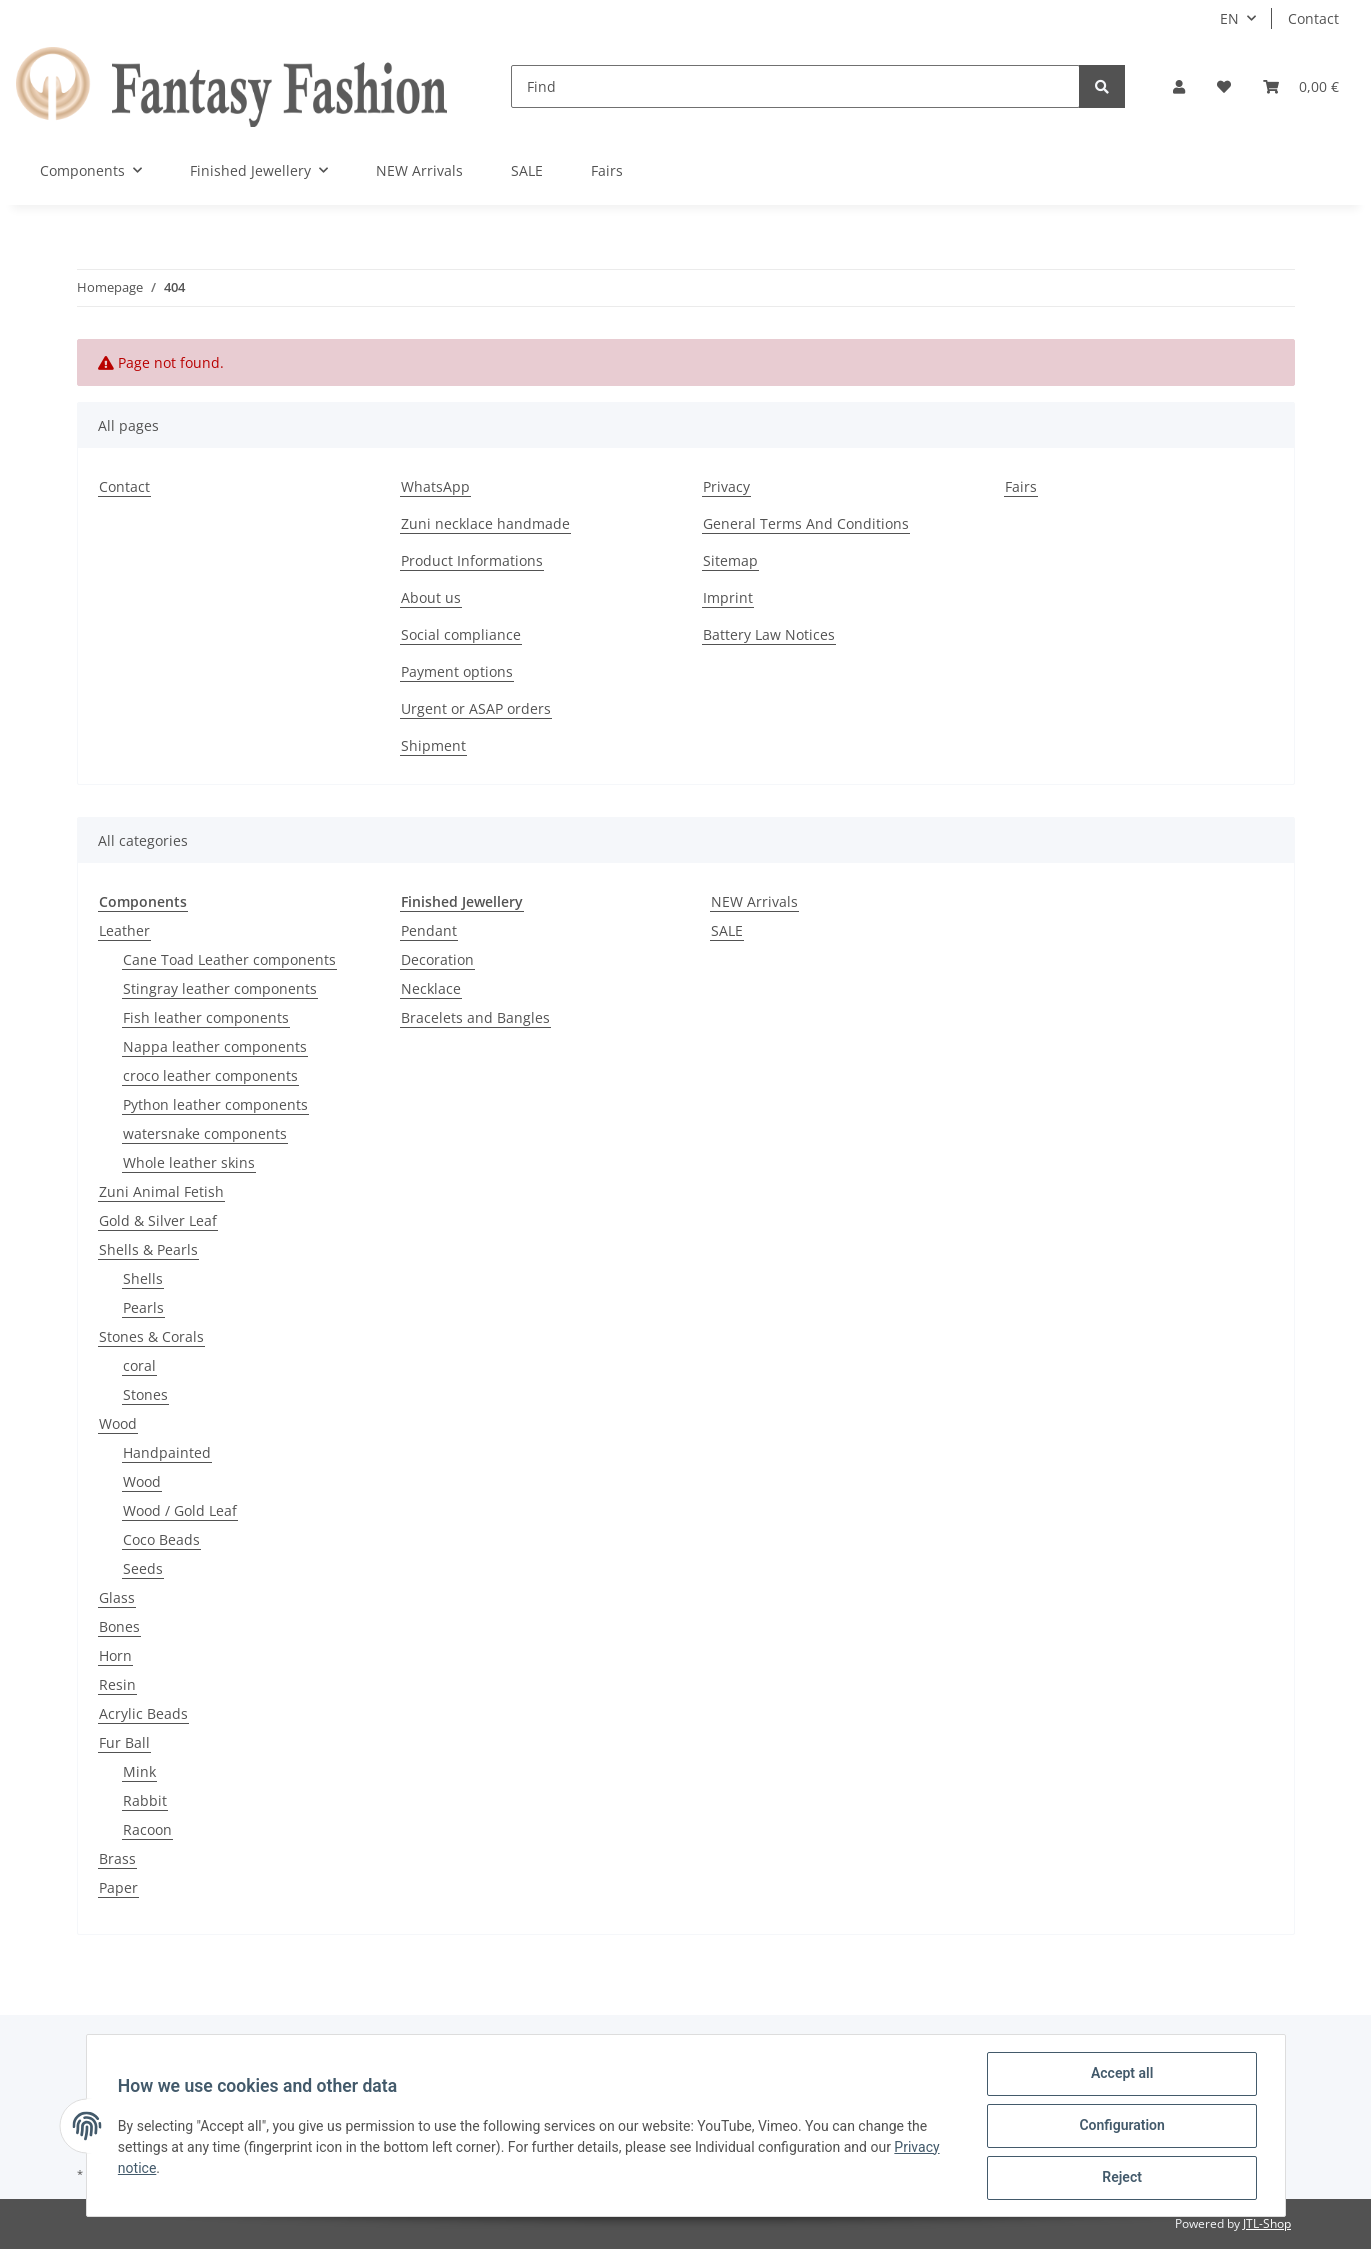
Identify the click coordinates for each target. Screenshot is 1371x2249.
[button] (1179, 86)
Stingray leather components (220, 988)
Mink (139, 1771)
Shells (143, 1278)
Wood (118, 1423)
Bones (119, 1626)
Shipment (433, 745)
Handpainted (167, 1452)
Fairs (607, 170)
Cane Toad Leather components (229, 959)
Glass (117, 1597)
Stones (145, 1394)
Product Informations (472, 560)
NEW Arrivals (754, 901)
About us (431, 597)
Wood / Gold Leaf (180, 1510)
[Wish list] (1224, 86)
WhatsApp (435, 486)
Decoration (437, 959)
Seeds (143, 1568)
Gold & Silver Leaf (158, 1220)
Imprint (728, 597)
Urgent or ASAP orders (476, 708)
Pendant (429, 930)
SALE (727, 930)
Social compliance (461, 634)
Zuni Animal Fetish (161, 1191)
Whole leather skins (189, 1162)
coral (139, 1365)
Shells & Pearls (148, 1249)
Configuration (1121, 2126)
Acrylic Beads (143, 1713)
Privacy (726, 486)
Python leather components (215, 1104)
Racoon (147, 1829)
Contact (1313, 18)
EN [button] (1229, 18)
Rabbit (145, 1800)
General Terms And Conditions (806, 523)
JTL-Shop (1267, 2223)
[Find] (795, 86)
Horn (115, 1655)
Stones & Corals (151, 1336)
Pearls (143, 1307)
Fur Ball (124, 1742)
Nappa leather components (215, 1046)
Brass (117, 1858)
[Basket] (1301, 86)
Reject (1122, 2178)
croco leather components (210, 1075)
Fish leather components (206, 1017)
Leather (124, 930)
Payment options (457, 671)
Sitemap (730, 560)
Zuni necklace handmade (485, 523)
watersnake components (205, 1133)
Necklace (431, 988)
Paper (118, 1887)
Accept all (1121, 2074)
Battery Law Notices (769, 634)
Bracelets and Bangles (475, 1017)
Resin (117, 1684)
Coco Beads (161, 1539)
